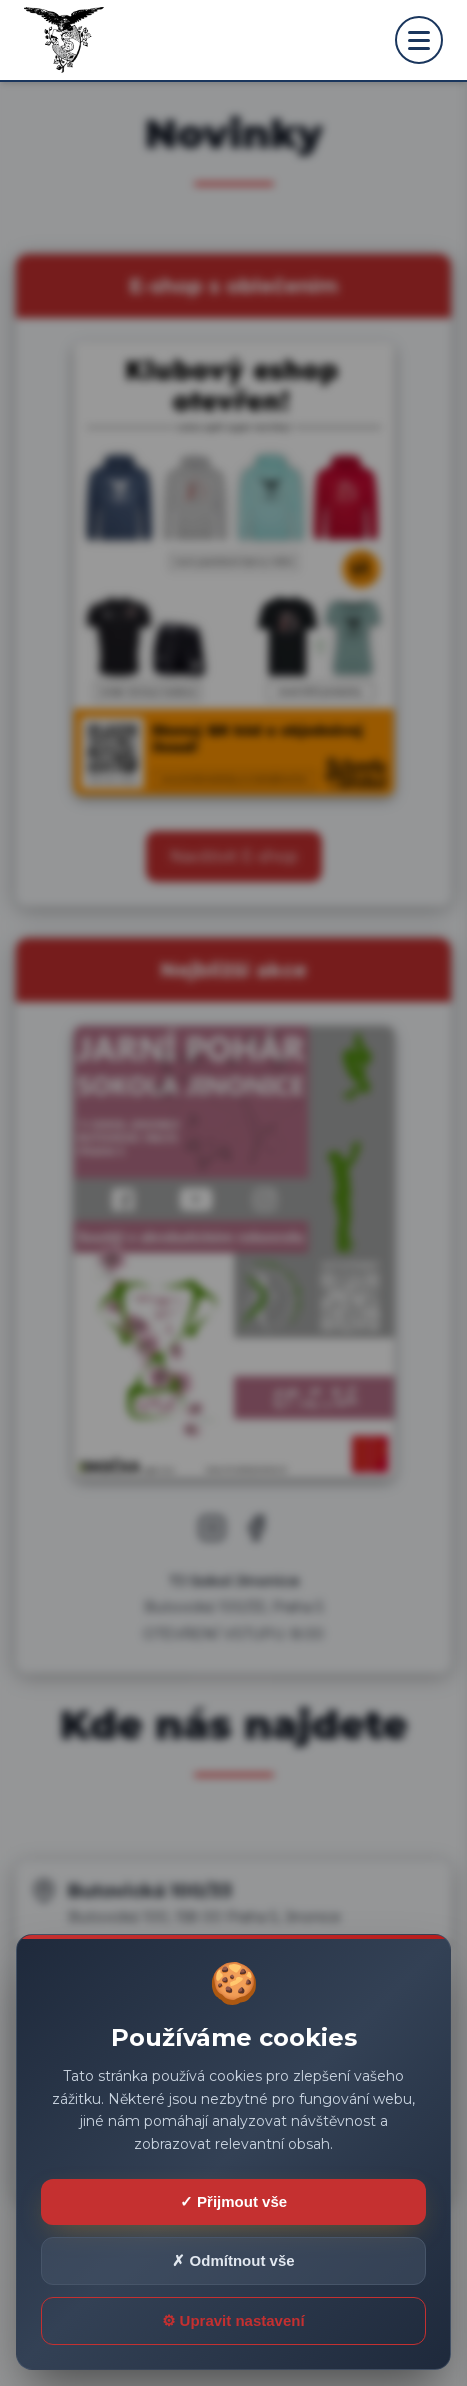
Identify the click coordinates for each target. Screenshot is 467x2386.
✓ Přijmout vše (233, 2201)
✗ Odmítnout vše (233, 2260)
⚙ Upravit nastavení (233, 2320)
